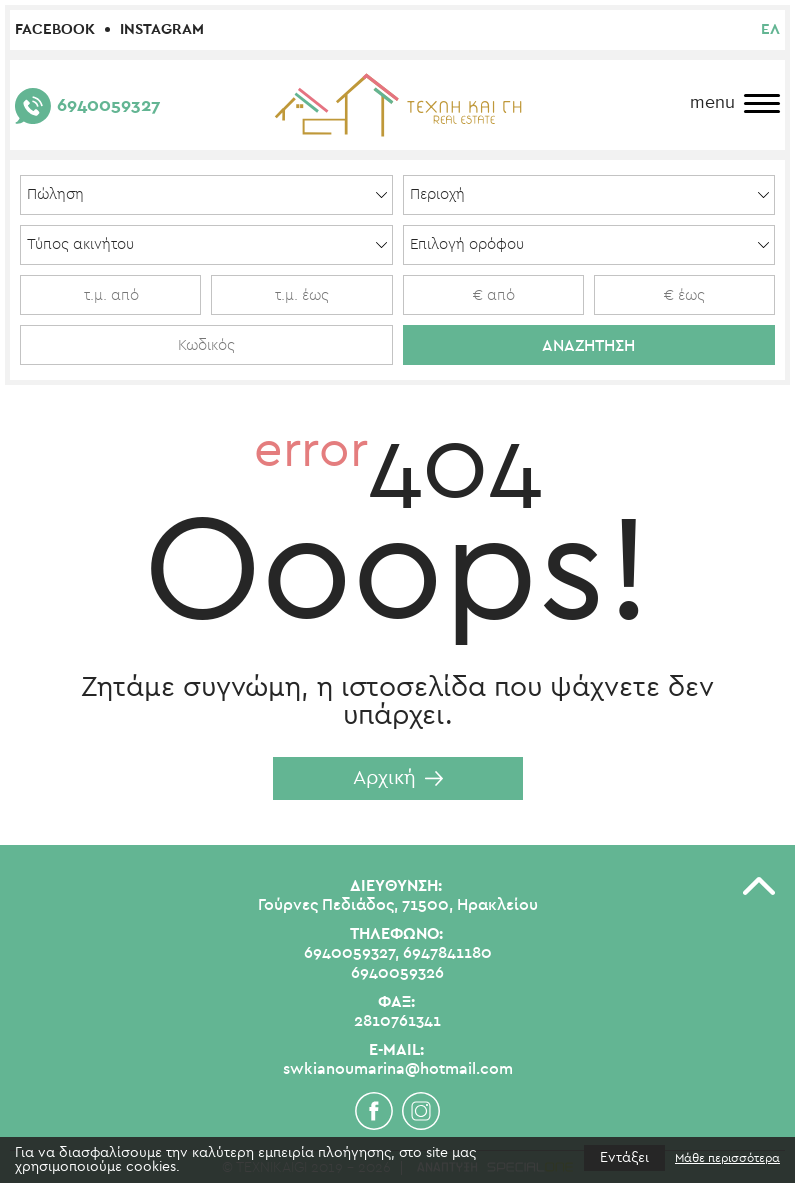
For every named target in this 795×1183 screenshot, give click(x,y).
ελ (770, 29)
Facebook (55, 29)
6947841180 (447, 953)
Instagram (162, 29)
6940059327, (351, 953)
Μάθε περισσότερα (727, 1158)
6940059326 (397, 973)
